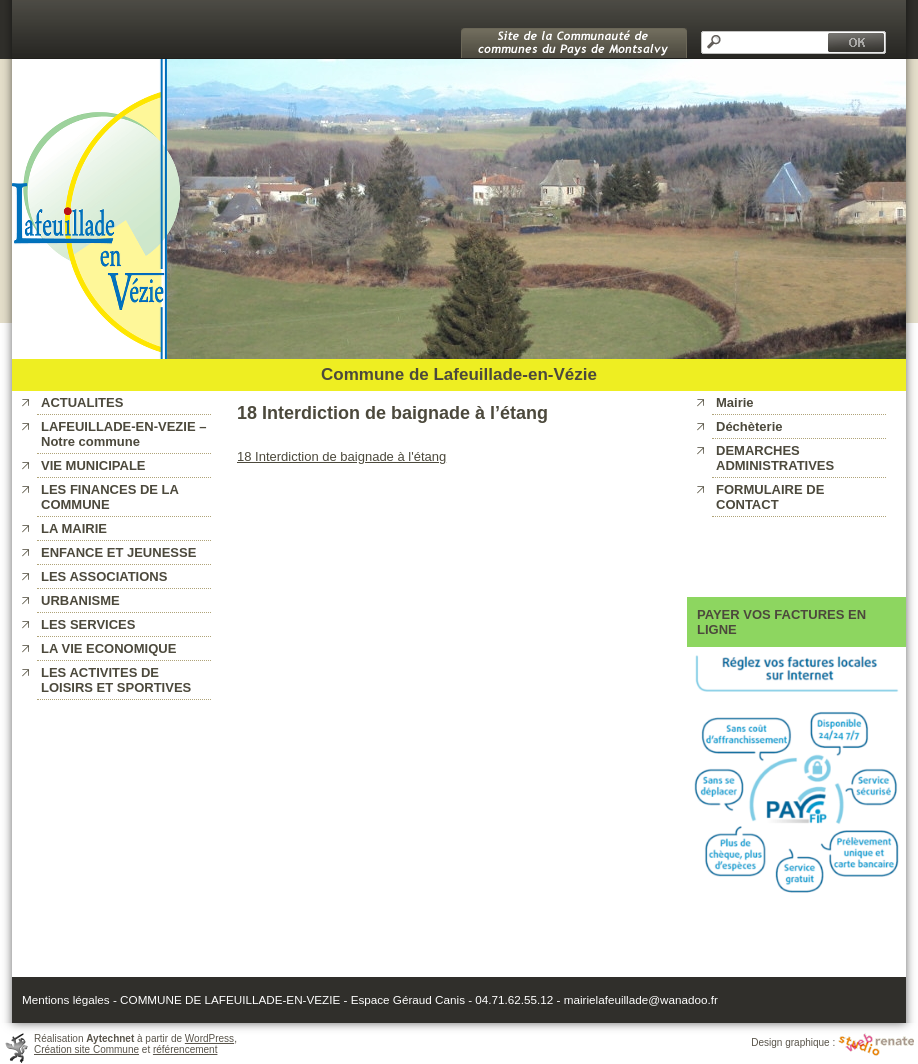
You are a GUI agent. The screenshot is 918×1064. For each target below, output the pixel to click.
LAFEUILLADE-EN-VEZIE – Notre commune (123, 434)
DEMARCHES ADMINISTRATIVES (775, 458)
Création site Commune (86, 1049)
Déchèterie (749, 426)
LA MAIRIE (74, 528)
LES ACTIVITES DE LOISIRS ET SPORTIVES (116, 680)
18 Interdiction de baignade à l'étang (341, 456)
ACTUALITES (82, 402)
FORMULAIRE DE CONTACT (770, 497)
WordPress (209, 1038)
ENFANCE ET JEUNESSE (118, 552)
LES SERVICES (88, 624)
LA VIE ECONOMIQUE (108, 648)
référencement (185, 1049)
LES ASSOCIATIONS (104, 576)
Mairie (735, 402)
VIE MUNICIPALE (93, 465)
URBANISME (80, 600)
